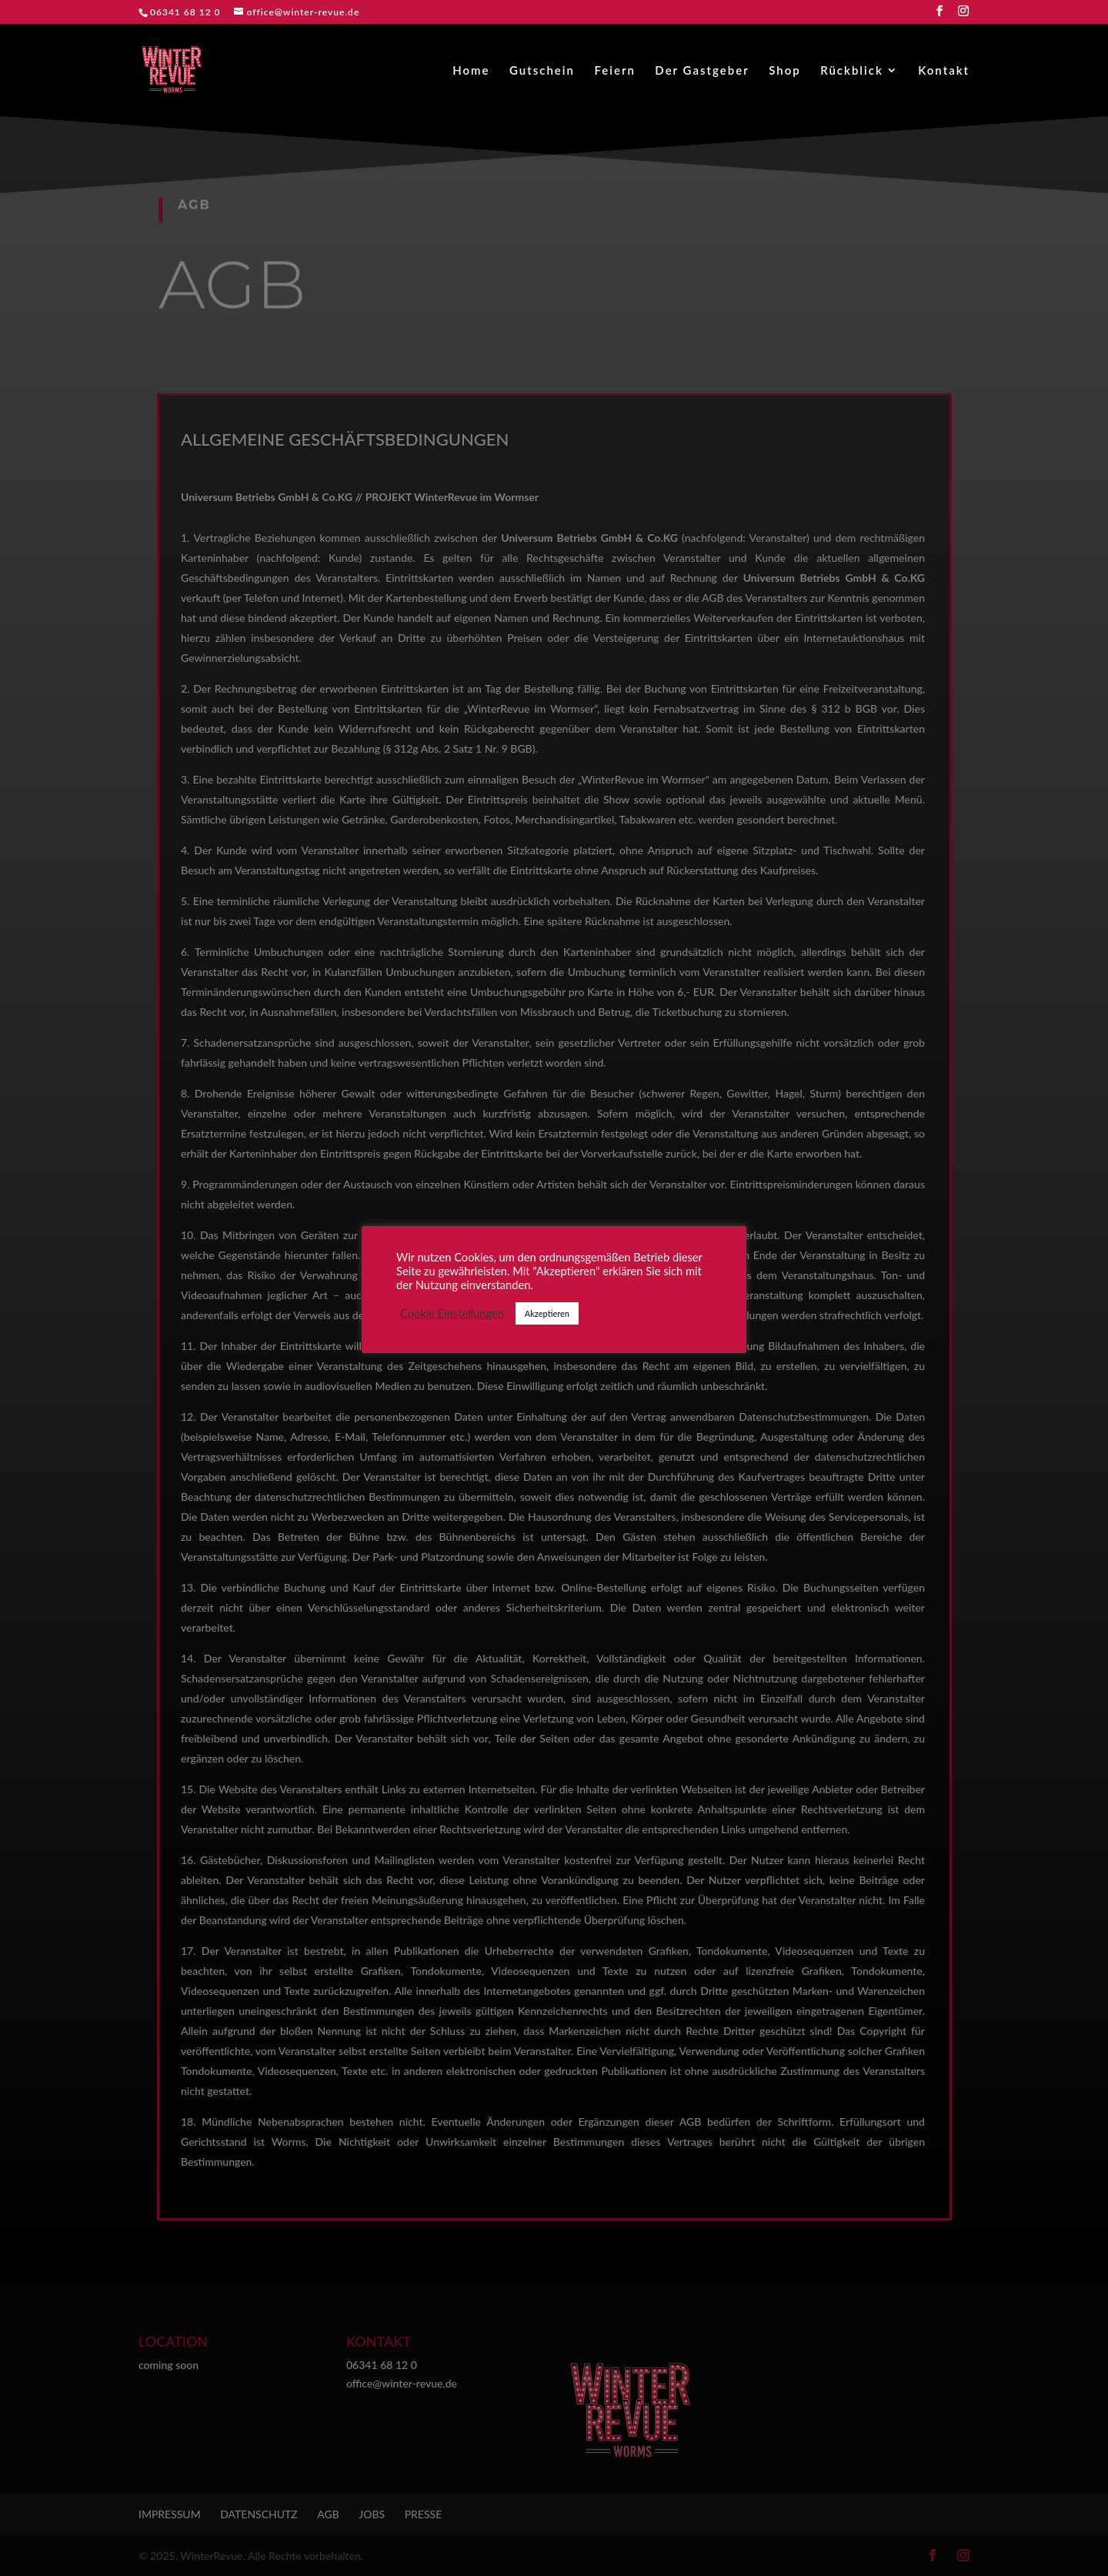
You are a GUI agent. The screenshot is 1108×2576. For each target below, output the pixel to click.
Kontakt (944, 71)
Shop (785, 71)
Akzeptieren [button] (547, 1313)
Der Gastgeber (702, 71)
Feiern (614, 71)
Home (470, 71)
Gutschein (542, 71)
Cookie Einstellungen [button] (452, 1313)
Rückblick (851, 71)
